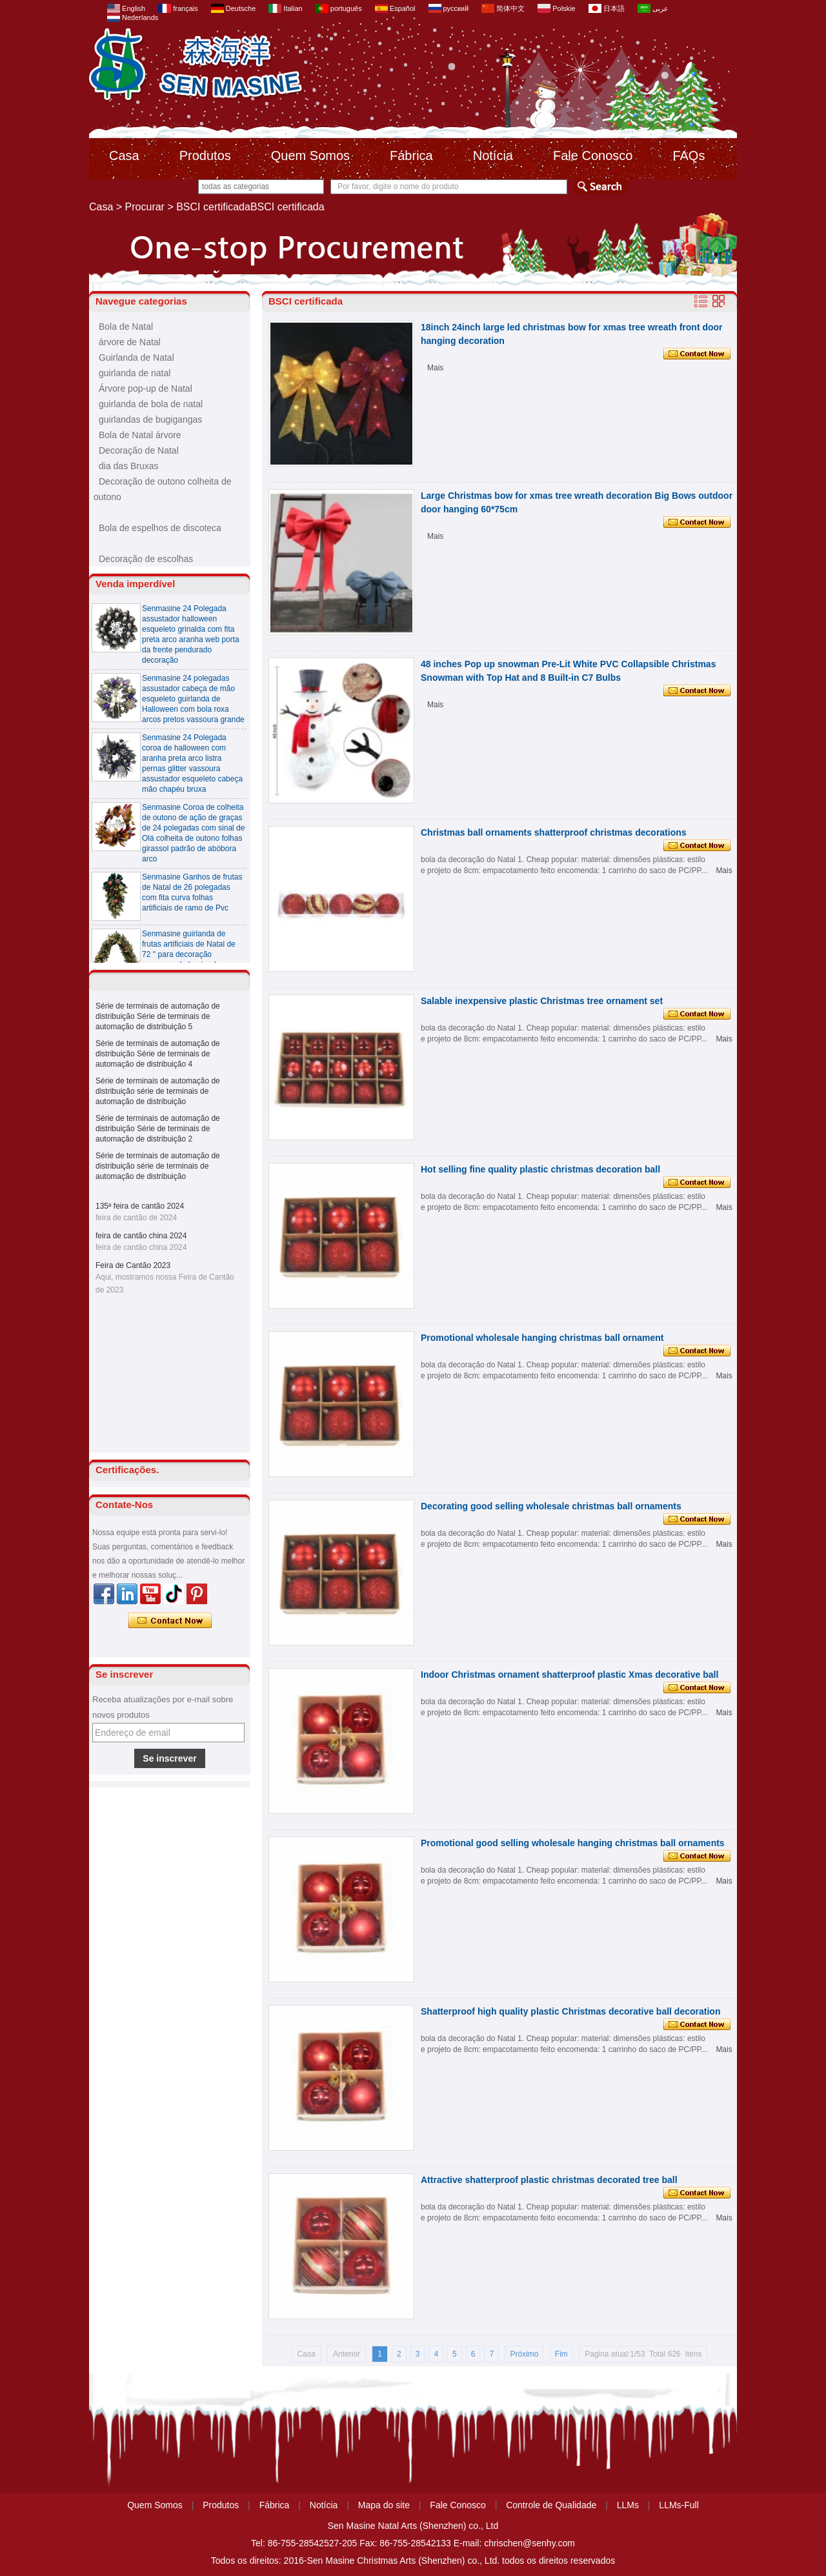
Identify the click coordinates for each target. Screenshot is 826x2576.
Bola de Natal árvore (140, 435)
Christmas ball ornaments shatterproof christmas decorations (554, 832)
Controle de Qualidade (551, 2505)
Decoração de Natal (139, 450)
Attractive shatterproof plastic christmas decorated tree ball (549, 2180)
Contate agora (170, 1621)
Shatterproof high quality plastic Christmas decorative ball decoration (570, 2011)
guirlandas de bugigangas (150, 419)
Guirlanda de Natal (136, 357)
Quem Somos (310, 155)
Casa (124, 155)
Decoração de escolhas (146, 559)
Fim (561, 2354)
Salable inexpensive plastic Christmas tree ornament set (542, 1001)
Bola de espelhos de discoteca (160, 528)
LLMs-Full (678, 2505)
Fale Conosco (592, 155)
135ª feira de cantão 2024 (140, 1206)
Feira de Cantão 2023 (133, 1265)
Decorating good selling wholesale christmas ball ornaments (551, 1506)
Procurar (145, 206)
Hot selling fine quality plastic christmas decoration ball (540, 1169)
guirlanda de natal (134, 373)
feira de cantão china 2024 (141, 1235)
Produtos (205, 155)
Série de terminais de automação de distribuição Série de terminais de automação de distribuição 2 (158, 1128)
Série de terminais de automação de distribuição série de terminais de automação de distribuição (158, 1091)
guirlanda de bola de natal (151, 404)
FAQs (688, 155)
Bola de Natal (126, 326)
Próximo (524, 2354)
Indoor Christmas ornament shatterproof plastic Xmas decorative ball (569, 1674)
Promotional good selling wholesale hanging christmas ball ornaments (573, 1843)
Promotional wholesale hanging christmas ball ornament (542, 1338)
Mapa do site (384, 2505)
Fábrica (411, 155)
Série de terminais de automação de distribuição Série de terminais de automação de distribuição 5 (158, 1016)
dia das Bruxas (129, 466)
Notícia (493, 155)
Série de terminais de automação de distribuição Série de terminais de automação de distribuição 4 (158, 1054)
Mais (435, 367)
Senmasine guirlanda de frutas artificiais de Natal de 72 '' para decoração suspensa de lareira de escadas (189, 959)
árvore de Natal (130, 342)
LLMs (628, 2505)
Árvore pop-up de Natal (145, 388)
